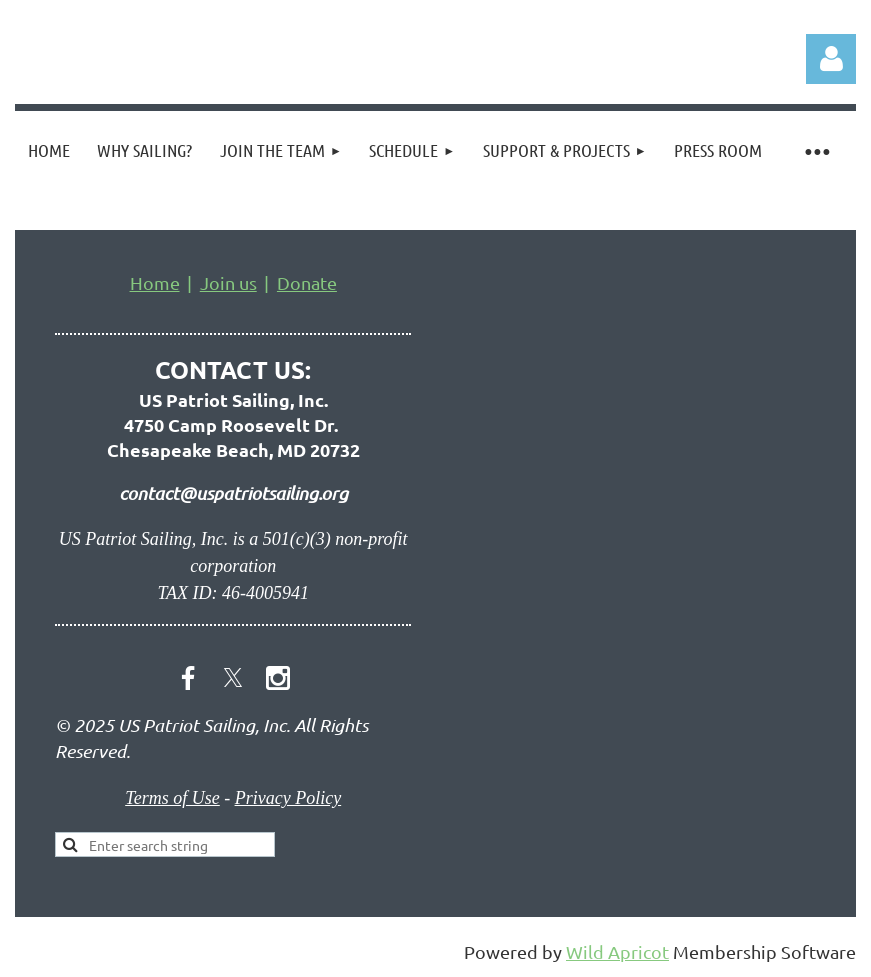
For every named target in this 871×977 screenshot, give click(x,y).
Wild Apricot (617, 951)
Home (155, 282)
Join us (228, 282)
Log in (831, 59)
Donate (307, 282)
